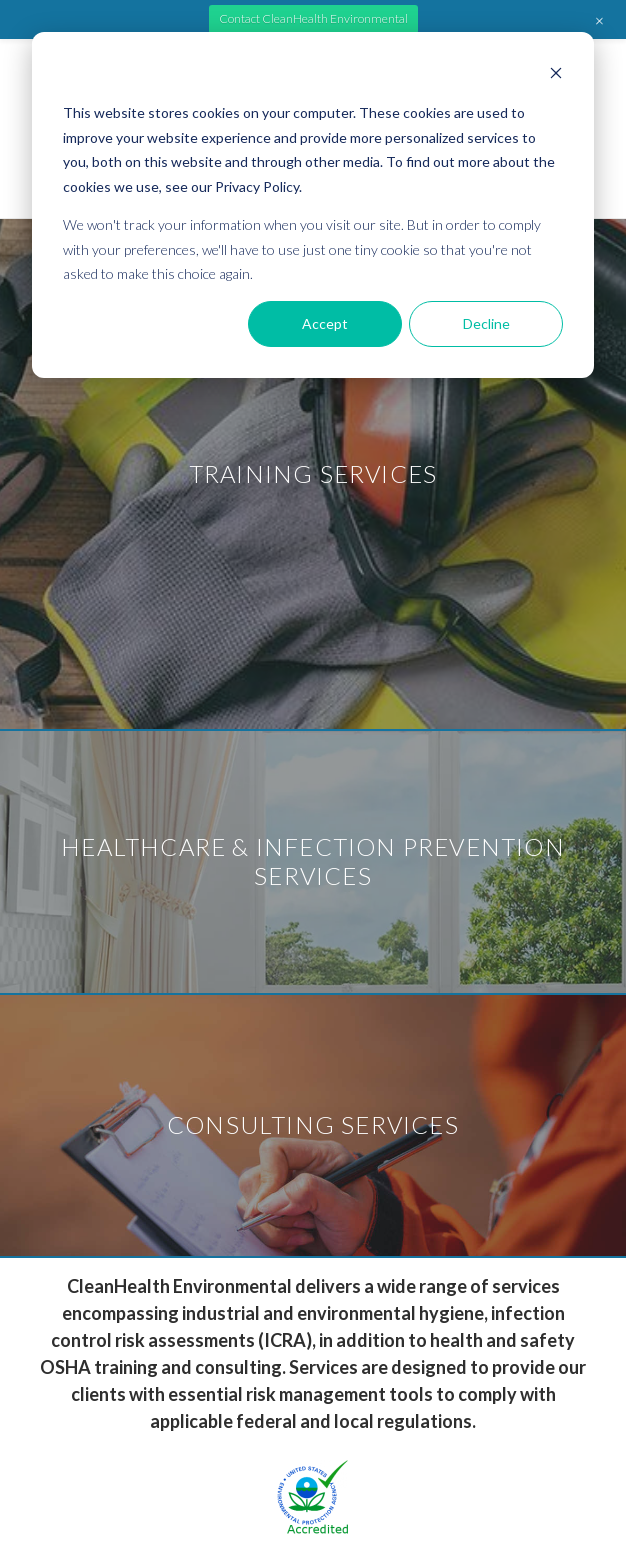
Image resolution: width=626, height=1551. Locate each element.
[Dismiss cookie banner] (556, 75)
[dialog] (313, 205)
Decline (486, 323)
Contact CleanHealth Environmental (313, 18)
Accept (325, 323)
